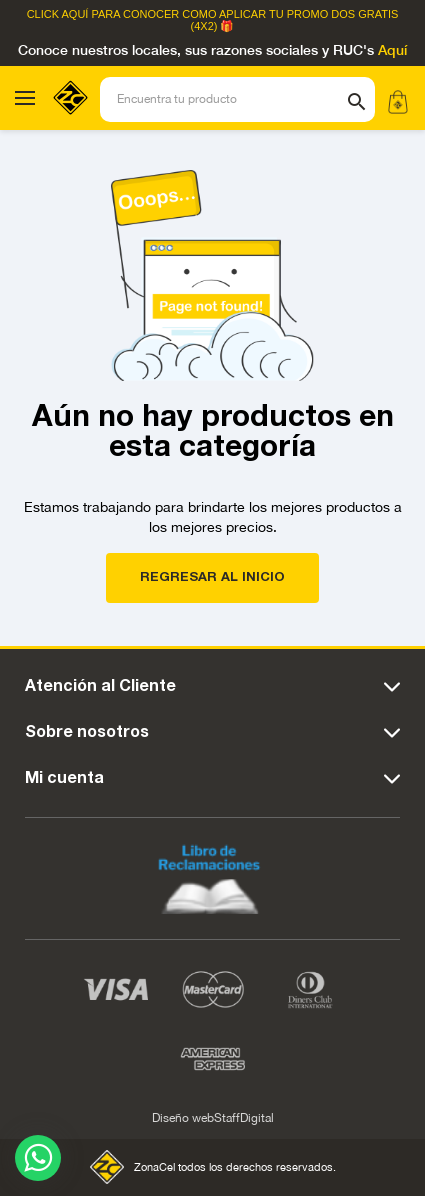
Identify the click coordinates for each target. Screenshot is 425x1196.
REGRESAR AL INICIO (212, 577)
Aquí (392, 51)
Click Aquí (58, 14)
